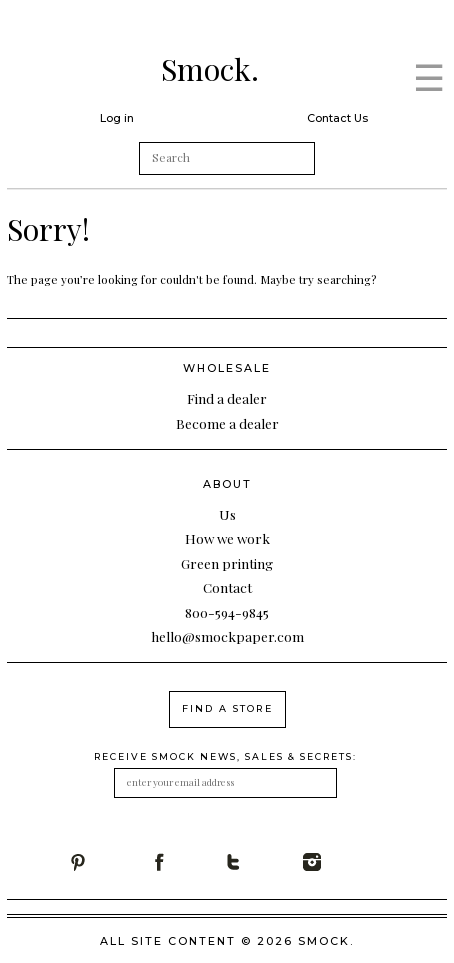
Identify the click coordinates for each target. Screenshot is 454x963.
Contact (227, 587)
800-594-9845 (227, 612)
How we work (227, 538)
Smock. (210, 69)
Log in (117, 118)
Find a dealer (227, 398)
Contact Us (337, 118)
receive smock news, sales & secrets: (225, 756)
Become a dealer (227, 423)
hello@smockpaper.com (227, 636)
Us (227, 514)
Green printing (227, 563)
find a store (227, 708)
